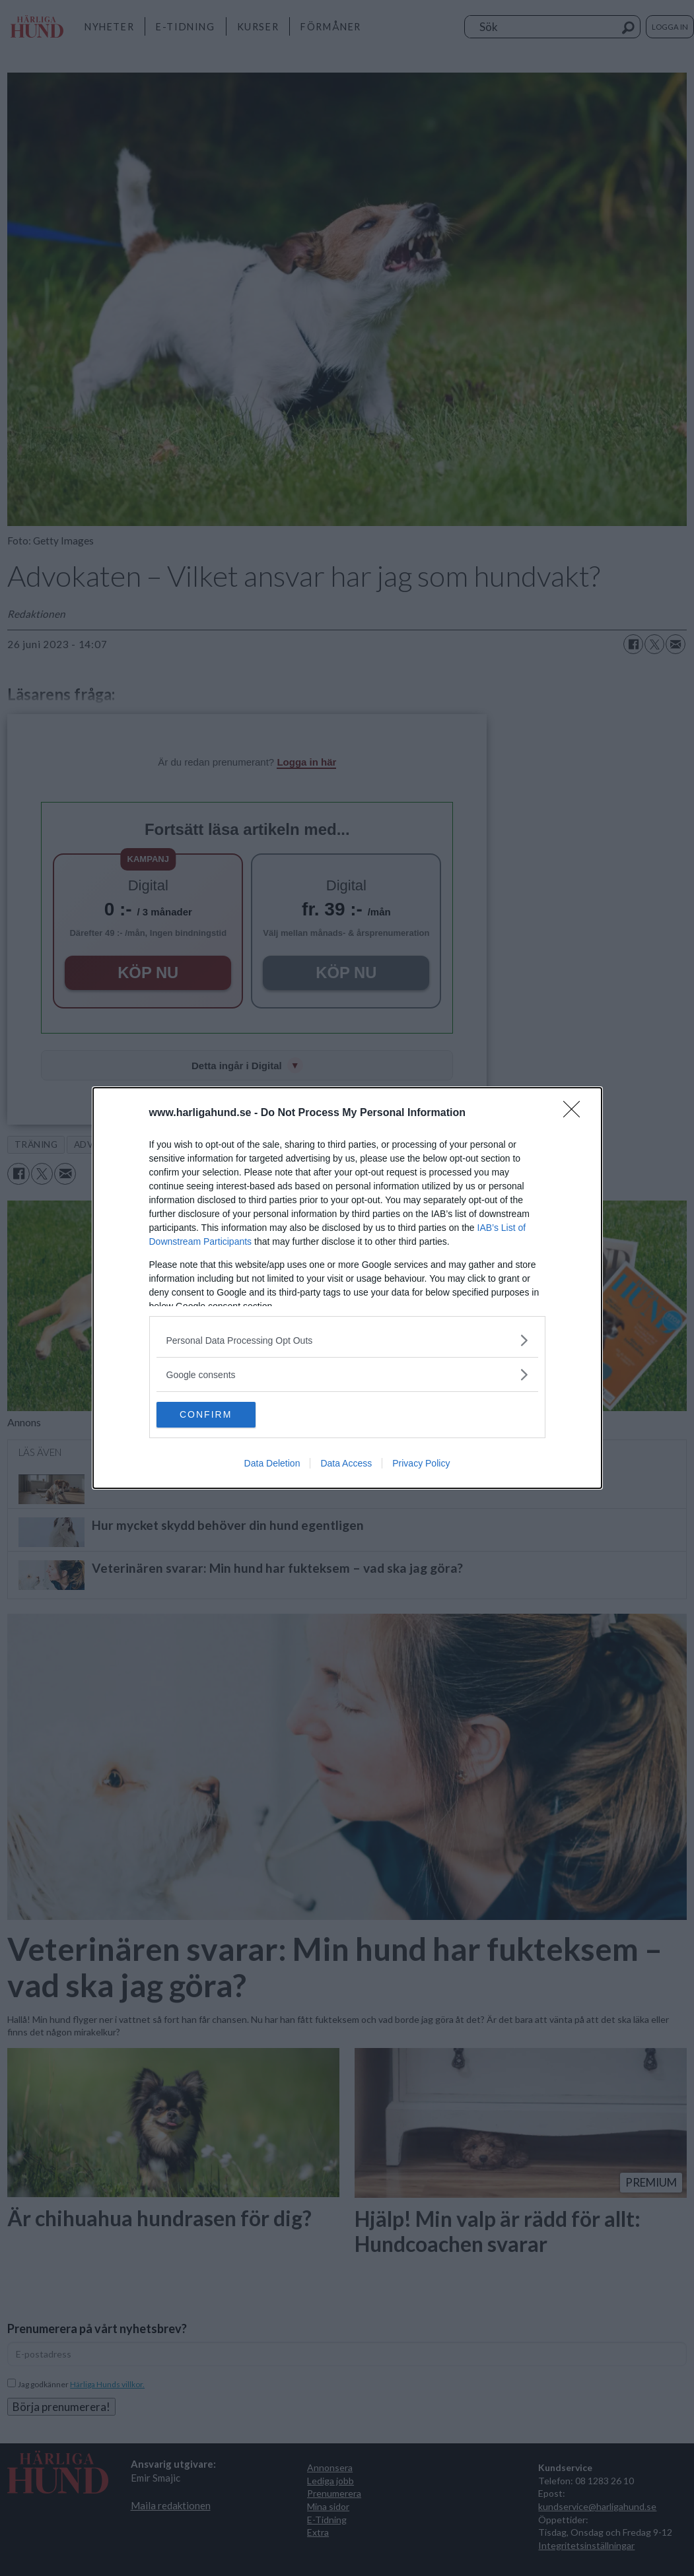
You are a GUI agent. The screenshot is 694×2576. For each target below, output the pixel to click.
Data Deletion (272, 1464)
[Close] (575, 1113)
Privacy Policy (421, 1464)
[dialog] (347, 1288)
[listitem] (347, 1340)
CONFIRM (219, 1415)
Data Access (346, 1464)
